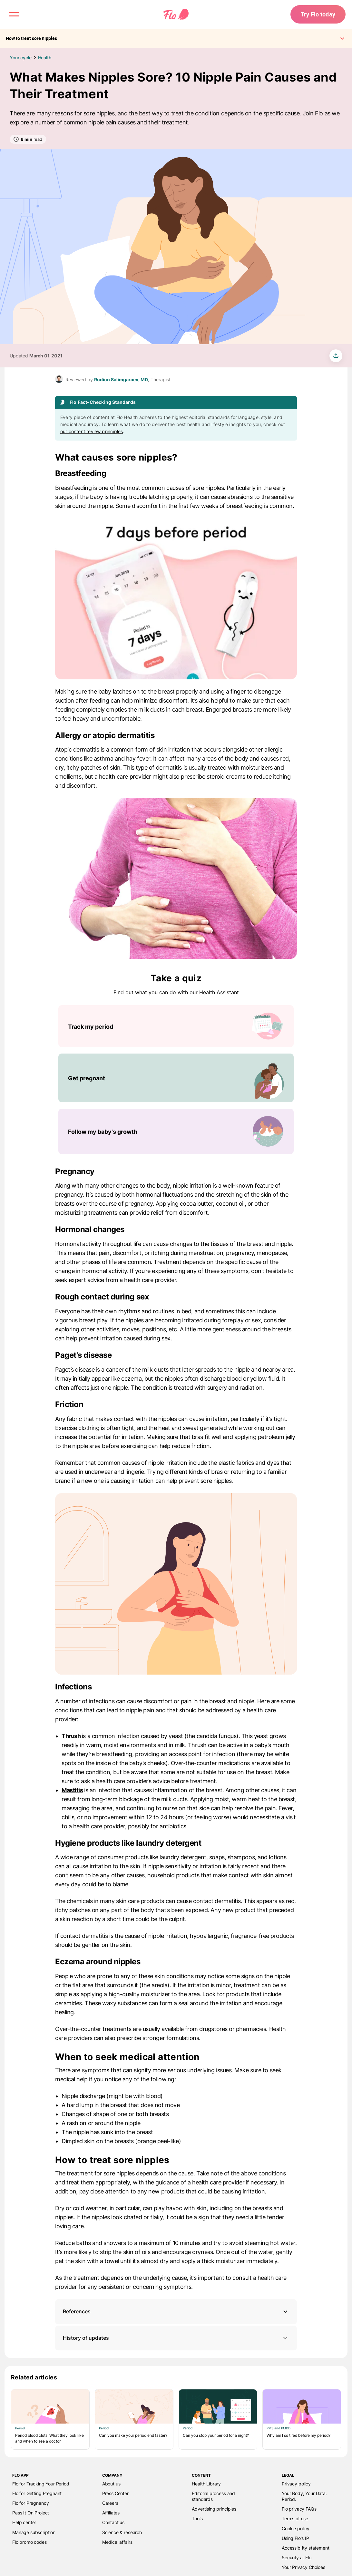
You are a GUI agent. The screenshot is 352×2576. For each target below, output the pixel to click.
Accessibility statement (305, 2548)
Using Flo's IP (295, 2538)
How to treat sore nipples (112, 2159)
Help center (24, 2522)
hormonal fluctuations (164, 1194)
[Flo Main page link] (176, 14)
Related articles (34, 2377)
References (77, 2311)
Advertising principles (214, 2509)
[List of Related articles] (176, 2419)
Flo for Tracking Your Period (40, 2483)
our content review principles (91, 431)
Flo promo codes (29, 2542)
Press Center (115, 2493)
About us (111, 2483)
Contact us (113, 2522)
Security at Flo (296, 2557)
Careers (110, 2503)
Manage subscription (33, 2532)
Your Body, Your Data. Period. (304, 2496)
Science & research (122, 2532)
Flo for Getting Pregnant (37, 2493)
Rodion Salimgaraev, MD (121, 379)
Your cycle (21, 57)
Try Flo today (318, 14)
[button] (176, 2311)
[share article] (335, 355)
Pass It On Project (30, 2512)
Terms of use (295, 2518)
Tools (197, 2518)
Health (44, 57)
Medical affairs (117, 2542)
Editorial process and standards (213, 2496)
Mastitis (72, 1790)
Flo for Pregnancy (30, 2503)
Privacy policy (296, 2483)
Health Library (206, 2483)
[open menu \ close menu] (14, 14)
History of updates (176, 2338)
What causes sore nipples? (116, 457)
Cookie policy (295, 2528)
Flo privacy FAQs (299, 2509)
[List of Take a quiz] (176, 1079)
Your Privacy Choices (303, 2567)
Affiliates (111, 2512)
